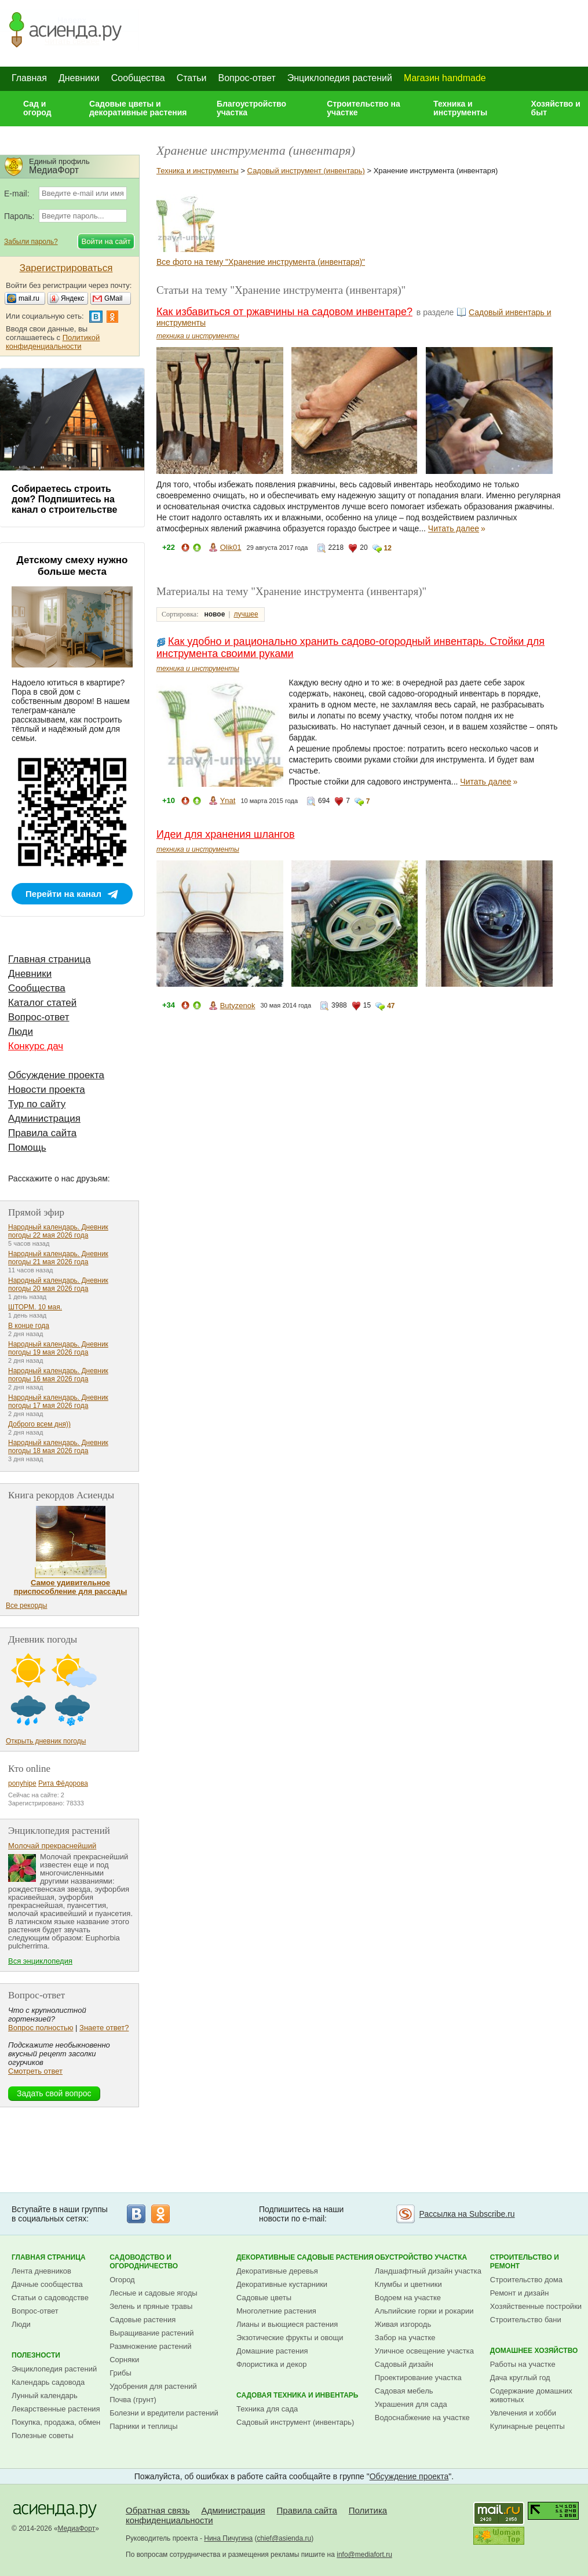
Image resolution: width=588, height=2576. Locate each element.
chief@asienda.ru (284, 2538)
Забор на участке (405, 2337)
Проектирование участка (418, 2377)
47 (391, 1006)
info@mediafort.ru (364, 2555)
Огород (122, 2279)
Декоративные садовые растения (305, 2257)
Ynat (228, 800)
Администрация (44, 1118)
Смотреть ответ (35, 2071)
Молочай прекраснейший (52, 1845)
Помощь (27, 1147)
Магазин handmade (445, 78)
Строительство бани (525, 2319)
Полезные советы (43, 2435)
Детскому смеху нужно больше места (72, 565)
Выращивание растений (151, 2333)
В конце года (28, 1326)
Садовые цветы (263, 2297)
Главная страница (49, 959)
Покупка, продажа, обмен (56, 2422)
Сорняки (124, 2359)
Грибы (120, 2373)
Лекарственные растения (56, 2408)
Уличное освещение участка (424, 2351)
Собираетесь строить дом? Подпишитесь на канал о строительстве (64, 499)
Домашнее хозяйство (534, 2351)
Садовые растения (142, 2319)
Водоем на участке (408, 2297)
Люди (20, 1031)
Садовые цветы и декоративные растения (138, 108)
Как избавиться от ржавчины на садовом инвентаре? (284, 312)
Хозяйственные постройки (536, 2306)
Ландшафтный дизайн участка (428, 2271)
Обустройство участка (421, 2257)
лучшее (245, 614)
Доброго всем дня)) (39, 1424)
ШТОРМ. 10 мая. (35, 1307)
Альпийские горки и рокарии (424, 2311)
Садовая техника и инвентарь (297, 2395)
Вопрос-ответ (247, 78)
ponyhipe (22, 1783)
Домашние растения (272, 2351)
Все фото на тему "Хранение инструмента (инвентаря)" (260, 262)
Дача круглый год (520, 2377)
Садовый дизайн (404, 2364)
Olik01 (231, 547)
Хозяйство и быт (555, 108)
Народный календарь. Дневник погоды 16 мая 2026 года (58, 1375)
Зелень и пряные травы (150, 2306)
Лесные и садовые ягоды (153, 2293)
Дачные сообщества (47, 2284)
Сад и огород (37, 108)
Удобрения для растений (153, 2386)
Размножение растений (150, 2346)
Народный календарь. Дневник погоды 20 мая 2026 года (58, 1284)
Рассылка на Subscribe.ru (467, 2214)
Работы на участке (523, 2364)
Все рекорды (26, 1605)
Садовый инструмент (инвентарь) (306, 170)
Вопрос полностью (40, 2027)
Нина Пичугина (228, 2538)
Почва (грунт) (132, 2399)
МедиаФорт (77, 2528)
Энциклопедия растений (339, 78)
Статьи (192, 78)
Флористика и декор (271, 2364)
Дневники (79, 78)
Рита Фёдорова (63, 1783)
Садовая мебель (404, 2391)
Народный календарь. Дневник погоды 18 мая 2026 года (58, 1447)
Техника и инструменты (460, 108)
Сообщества (138, 78)
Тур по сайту (36, 1104)
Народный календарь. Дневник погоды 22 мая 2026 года (58, 1231)
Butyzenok (237, 1005)
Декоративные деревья (277, 2271)
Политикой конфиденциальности (53, 342)
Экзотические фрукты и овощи (290, 2337)
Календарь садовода (48, 2382)
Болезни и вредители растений (163, 2413)
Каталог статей (42, 1002)
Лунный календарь (45, 2395)
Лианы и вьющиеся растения (287, 2324)
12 (388, 548)
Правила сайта (42, 1133)
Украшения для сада (411, 2404)
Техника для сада (267, 2408)
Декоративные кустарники (281, 2284)
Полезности (36, 2355)
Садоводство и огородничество (143, 2261)
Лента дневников (41, 2271)
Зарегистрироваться (66, 267)
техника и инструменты (197, 336)
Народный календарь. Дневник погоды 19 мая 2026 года (58, 1348)
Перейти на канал (63, 894)
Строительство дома (526, 2279)
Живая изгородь (403, 2324)
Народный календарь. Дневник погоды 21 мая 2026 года (58, 1258)
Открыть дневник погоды (46, 1741)
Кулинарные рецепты (527, 2426)
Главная (29, 78)
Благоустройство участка (251, 108)
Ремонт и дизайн (519, 2293)
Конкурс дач (35, 1046)
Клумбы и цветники (408, 2284)
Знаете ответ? (104, 2027)
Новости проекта (46, 1089)
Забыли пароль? (31, 242)
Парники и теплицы (143, 2426)
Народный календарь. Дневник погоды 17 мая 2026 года (58, 1401)
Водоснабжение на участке (422, 2417)
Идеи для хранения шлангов (225, 834)
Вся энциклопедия (40, 1961)
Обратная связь (158, 2510)
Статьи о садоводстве (50, 2297)
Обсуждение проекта (56, 1075)
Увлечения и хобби (523, 2413)
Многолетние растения (276, 2311)
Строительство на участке (363, 108)
